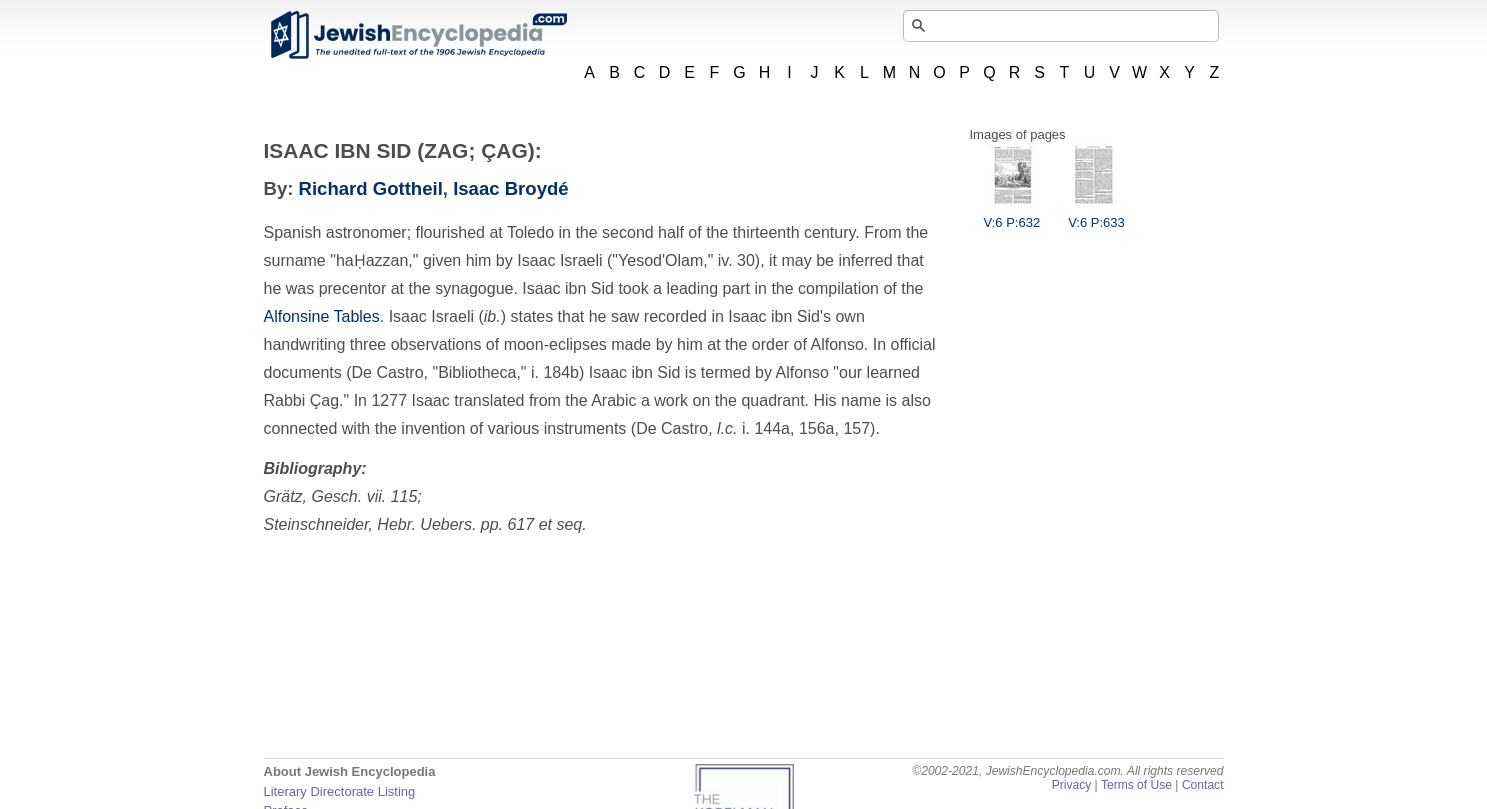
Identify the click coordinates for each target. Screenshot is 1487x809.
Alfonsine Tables (322, 316)
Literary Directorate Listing (340, 791)
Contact (1203, 785)
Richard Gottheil (371, 188)
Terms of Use (1136, 785)
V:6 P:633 (1096, 215)
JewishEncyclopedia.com (418, 35)
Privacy (1072, 785)
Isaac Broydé (510, 188)
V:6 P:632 (1012, 215)
